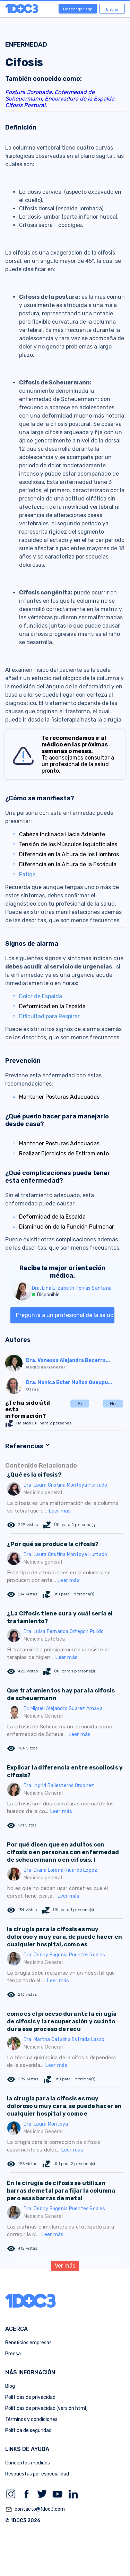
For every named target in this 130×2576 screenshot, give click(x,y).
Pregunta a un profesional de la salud (65, 1315)
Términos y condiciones (31, 2419)
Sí (80, 1403)
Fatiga (27, 874)
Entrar (112, 9)
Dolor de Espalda (40, 996)
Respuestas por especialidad (37, 2474)
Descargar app (78, 9)
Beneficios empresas (28, 2343)
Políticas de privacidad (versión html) (46, 2408)
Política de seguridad (28, 2430)
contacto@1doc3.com (35, 2509)
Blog (10, 2386)
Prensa (13, 2354)
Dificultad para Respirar (49, 1016)
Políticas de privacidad (30, 2397)
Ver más (65, 2265)
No (113, 1403)
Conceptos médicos (27, 2463)
